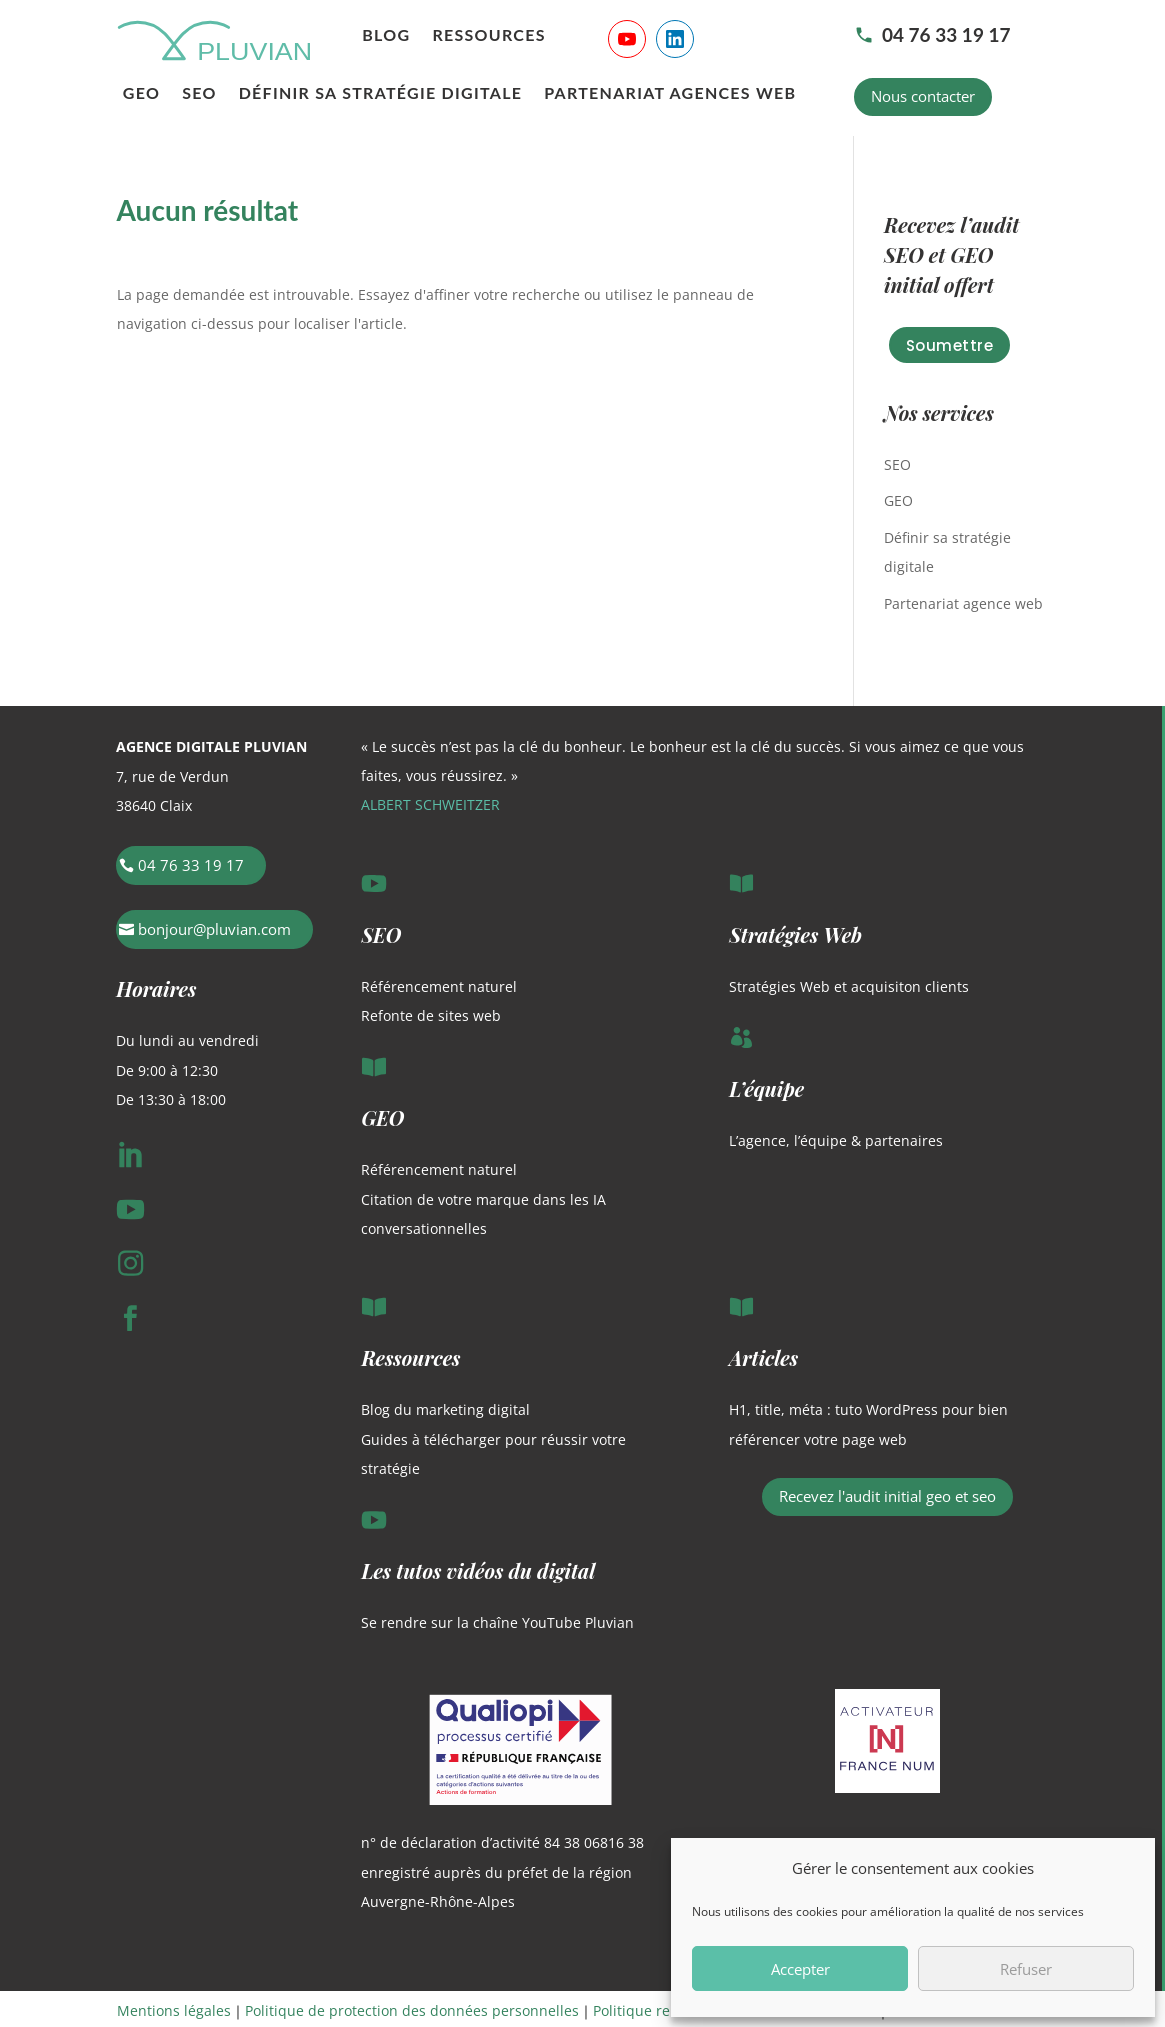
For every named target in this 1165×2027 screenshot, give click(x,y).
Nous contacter (923, 96)
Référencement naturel (439, 986)
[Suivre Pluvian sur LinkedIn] (675, 39)
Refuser (1026, 1969)
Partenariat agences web (670, 94)
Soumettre (950, 345)
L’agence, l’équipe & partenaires (836, 1140)
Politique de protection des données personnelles (412, 2010)
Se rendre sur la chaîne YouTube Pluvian (497, 1622)
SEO (199, 94)
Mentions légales (174, 2010)
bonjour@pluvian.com (214, 929)
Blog (386, 36)
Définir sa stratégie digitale (381, 94)
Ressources (488, 36)
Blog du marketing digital (445, 1409)
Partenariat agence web (963, 603)
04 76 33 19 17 (932, 34)
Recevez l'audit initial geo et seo (887, 1496)
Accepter (800, 1969)
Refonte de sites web (431, 1015)
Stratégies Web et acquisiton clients (849, 986)
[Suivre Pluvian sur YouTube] (627, 39)
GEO (141, 94)
